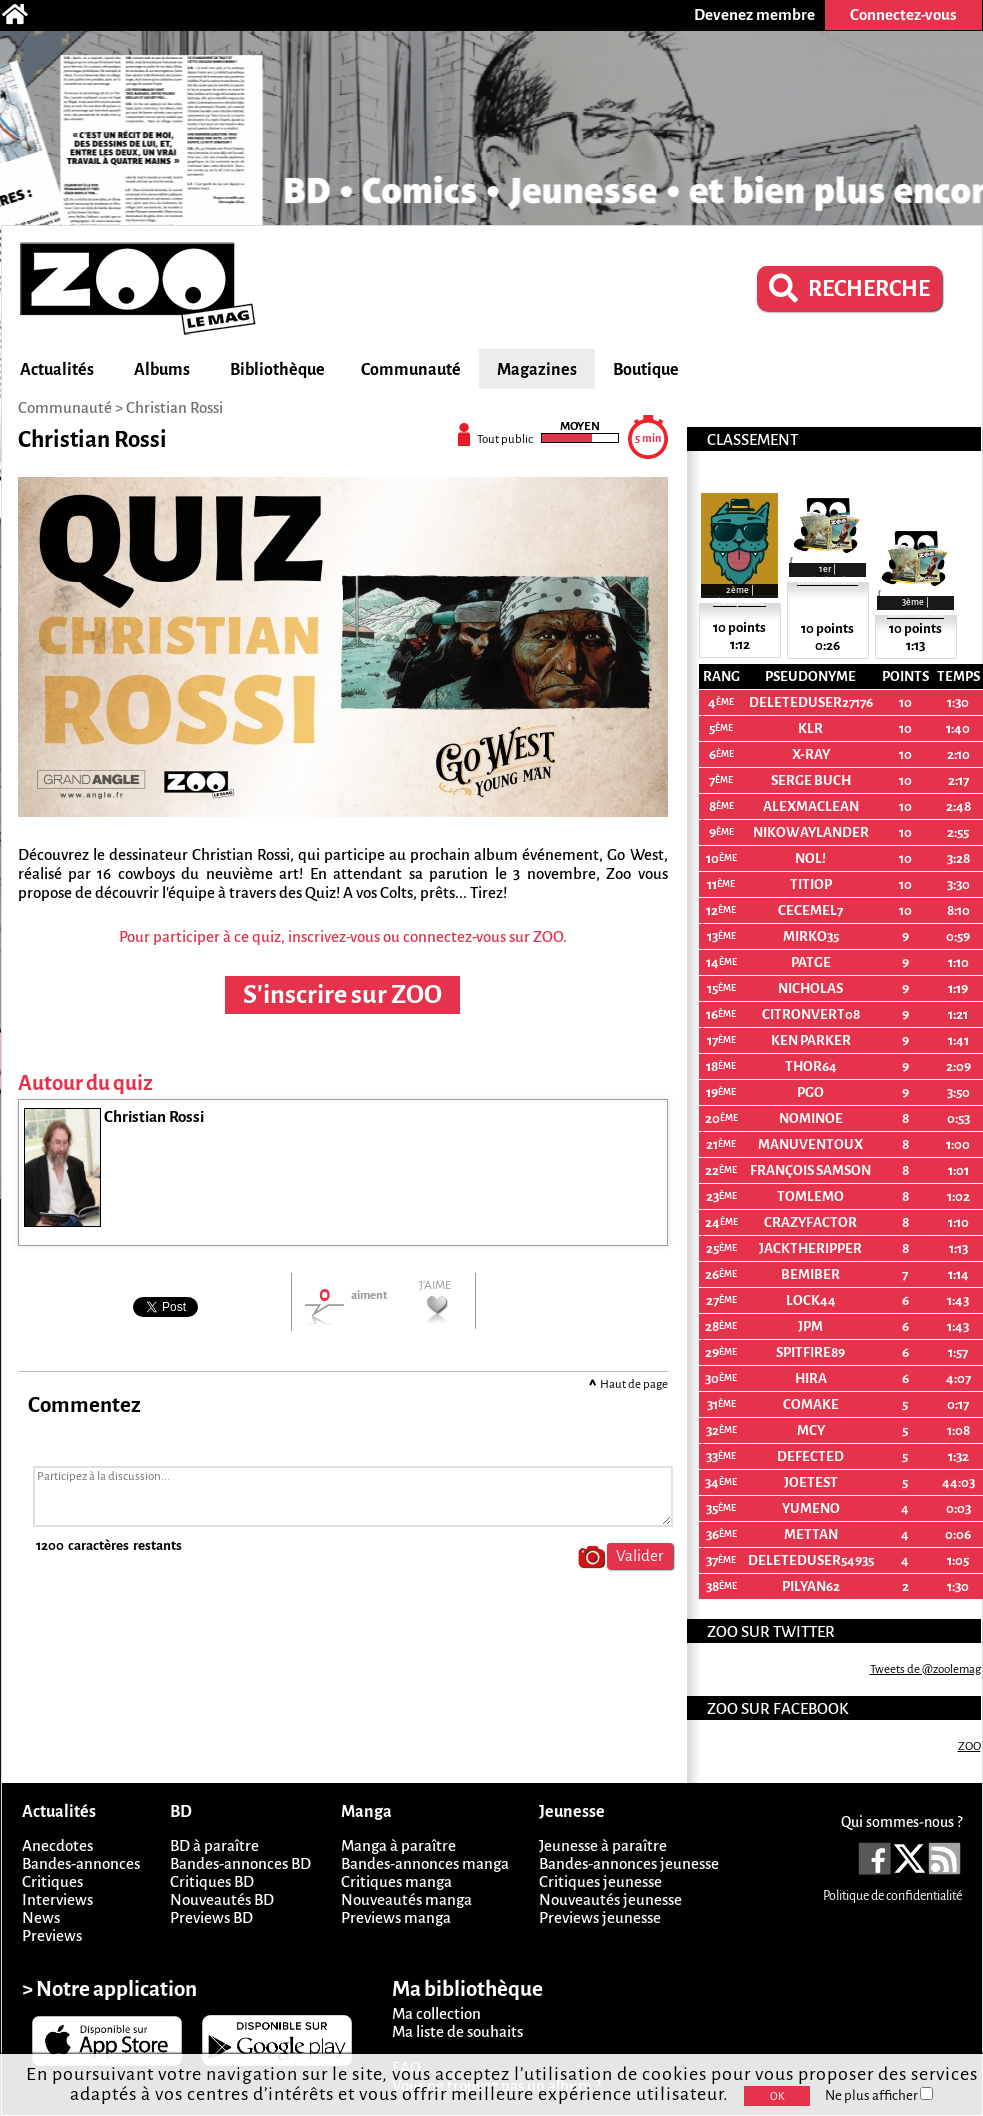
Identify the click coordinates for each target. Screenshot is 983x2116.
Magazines (537, 370)
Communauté (411, 370)
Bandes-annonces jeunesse (629, 1863)
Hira (811, 1378)
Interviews (57, 1899)
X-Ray (811, 754)
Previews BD (211, 1917)
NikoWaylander (811, 832)
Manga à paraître (398, 1845)
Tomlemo (810, 1196)
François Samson (810, 1170)
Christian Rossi (174, 407)
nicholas (810, 988)
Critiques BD (212, 1881)
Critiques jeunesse (600, 1881)
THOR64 (811, 1066)
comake (811, 1404)
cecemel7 (810, 910)
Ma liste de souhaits (457, 2031)
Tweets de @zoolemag (925, 1669)
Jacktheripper (810, 1248)
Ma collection (436, 2013)
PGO (810, 1092)
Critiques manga (396, 1881)
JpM (810, 1326)
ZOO (969, 1746)
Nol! (810, 858)
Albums (162, 370)
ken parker (811, 1040)
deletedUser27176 (811, 702)
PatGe (811, 962)
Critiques (52, 1881)
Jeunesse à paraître (603, 1845)
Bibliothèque (277, 370)
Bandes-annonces (81, 1863)
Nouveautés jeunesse (610, 1899)
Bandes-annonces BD (240, 1863)
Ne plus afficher (879, 2095)
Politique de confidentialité (892, 1896)
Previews (52, 1935)
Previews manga (396, 1917)
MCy (811, 1430)
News (41, 1917)
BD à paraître (214, 1845)
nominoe (811, 1118)
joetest (811, 1482)
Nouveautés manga (406, 1899)
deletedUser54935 (811, 1560)
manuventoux (810, 1144)
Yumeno (811, 1508)
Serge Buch (811, 780)
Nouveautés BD (222, 1899)
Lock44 (811, 1300)
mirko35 (811, 936)
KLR (810, 728)
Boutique (646, 370)
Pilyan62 (811, 1586)
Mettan (811, 1534)
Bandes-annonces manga (425, 1863)
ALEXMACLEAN (811, 806)
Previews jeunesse (600, 1917)
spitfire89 (810, 1352)
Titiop (811, 884)
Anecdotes (57, 1845)
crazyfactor (810, 1222)
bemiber (810, 1274)
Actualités (57, 370)
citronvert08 (811, 1014)
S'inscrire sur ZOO (342, 995)
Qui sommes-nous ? (901, 1822)
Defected (810, 1456)
